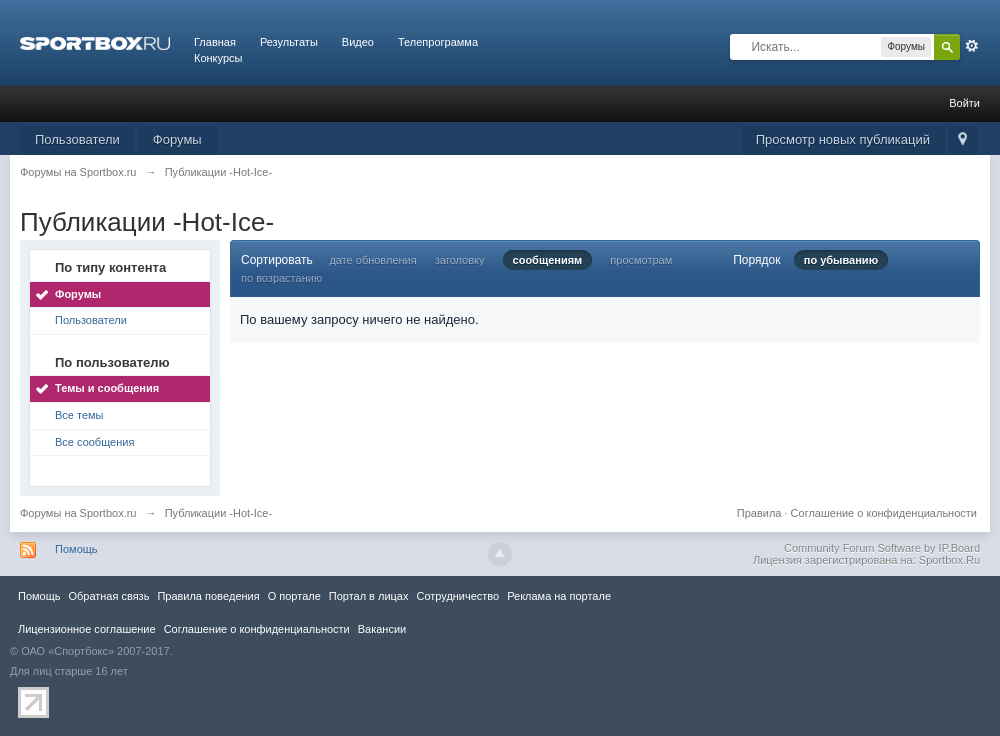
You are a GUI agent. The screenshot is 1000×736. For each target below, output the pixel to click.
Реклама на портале (559, 596)
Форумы (177, 139)
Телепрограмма (438, 42)
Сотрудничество (457, 596)
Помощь (76, 549)
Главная (215, 42)
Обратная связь (108, 596)
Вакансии (382, 629)
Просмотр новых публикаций (843, 139)
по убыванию (841, 260)
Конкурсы (218, 58)
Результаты (289, 42)
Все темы (79, 415)
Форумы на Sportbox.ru (78, 513)
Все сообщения (94, 442)
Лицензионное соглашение (87, 629)
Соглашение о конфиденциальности (884, 513)
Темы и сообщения (107, 388)
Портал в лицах (369, 596)
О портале (294, 596)
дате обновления (372, 260)
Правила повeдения (208, 596)
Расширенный (972, 46)
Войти (964, 103)
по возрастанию (281, 278)
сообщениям (548, 260)
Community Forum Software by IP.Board (882, 548)
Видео (358, 42)
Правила (759, 513)
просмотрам (641, 260)
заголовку (460, 260)
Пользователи (77, 139)
